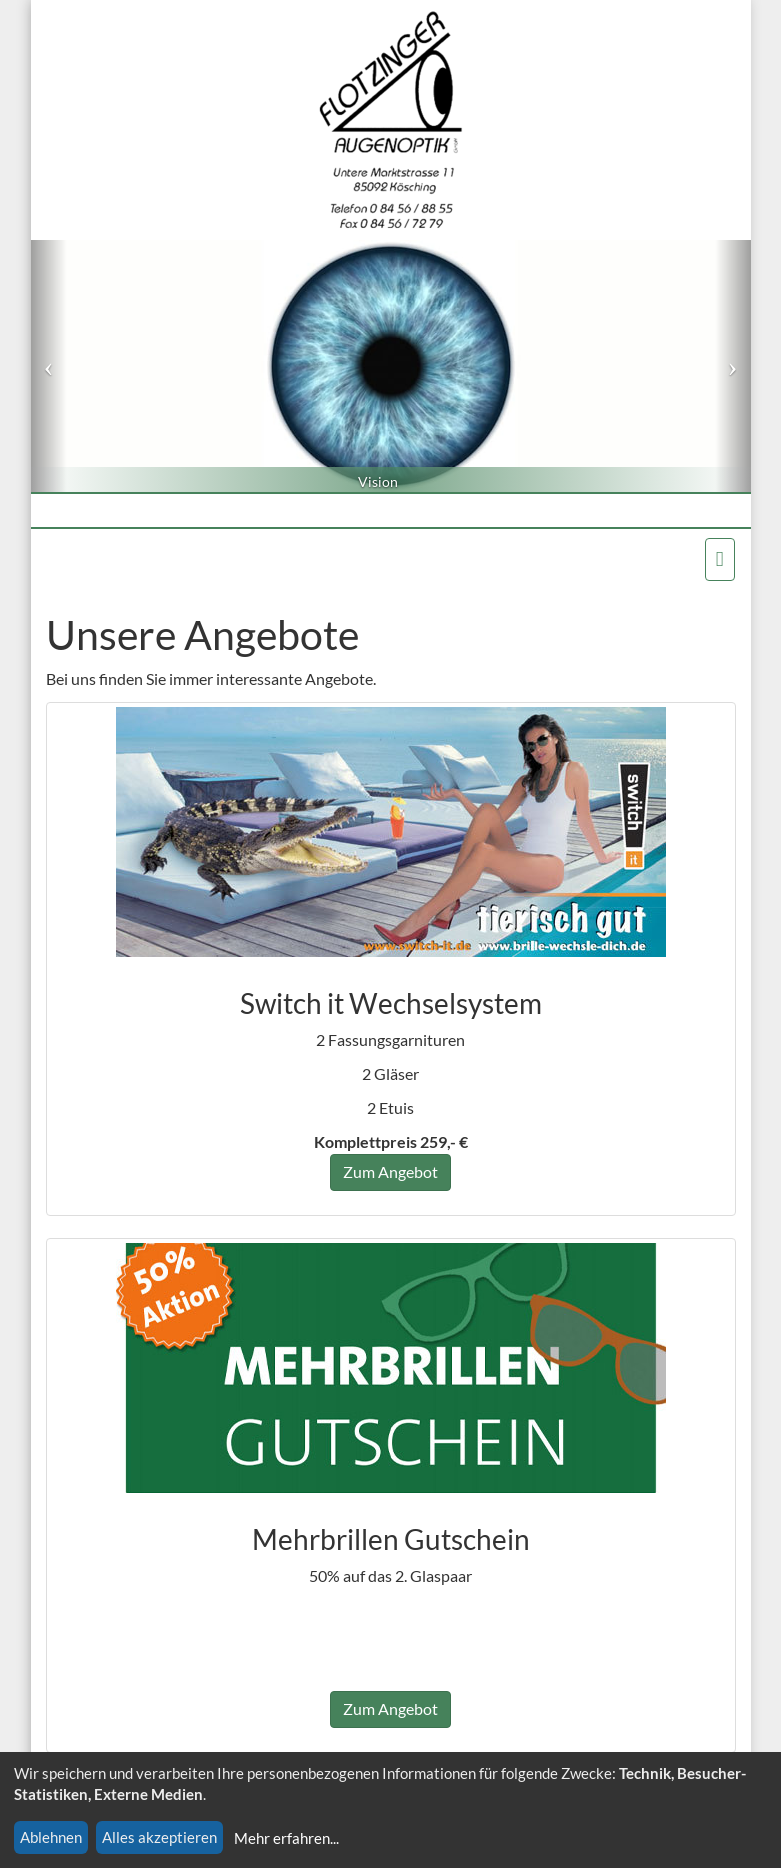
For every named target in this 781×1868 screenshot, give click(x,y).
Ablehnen (51, 1837)
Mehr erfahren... (286, 1838)
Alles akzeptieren (159, 1837)
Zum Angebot (390, 1171)
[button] (49, 366)
